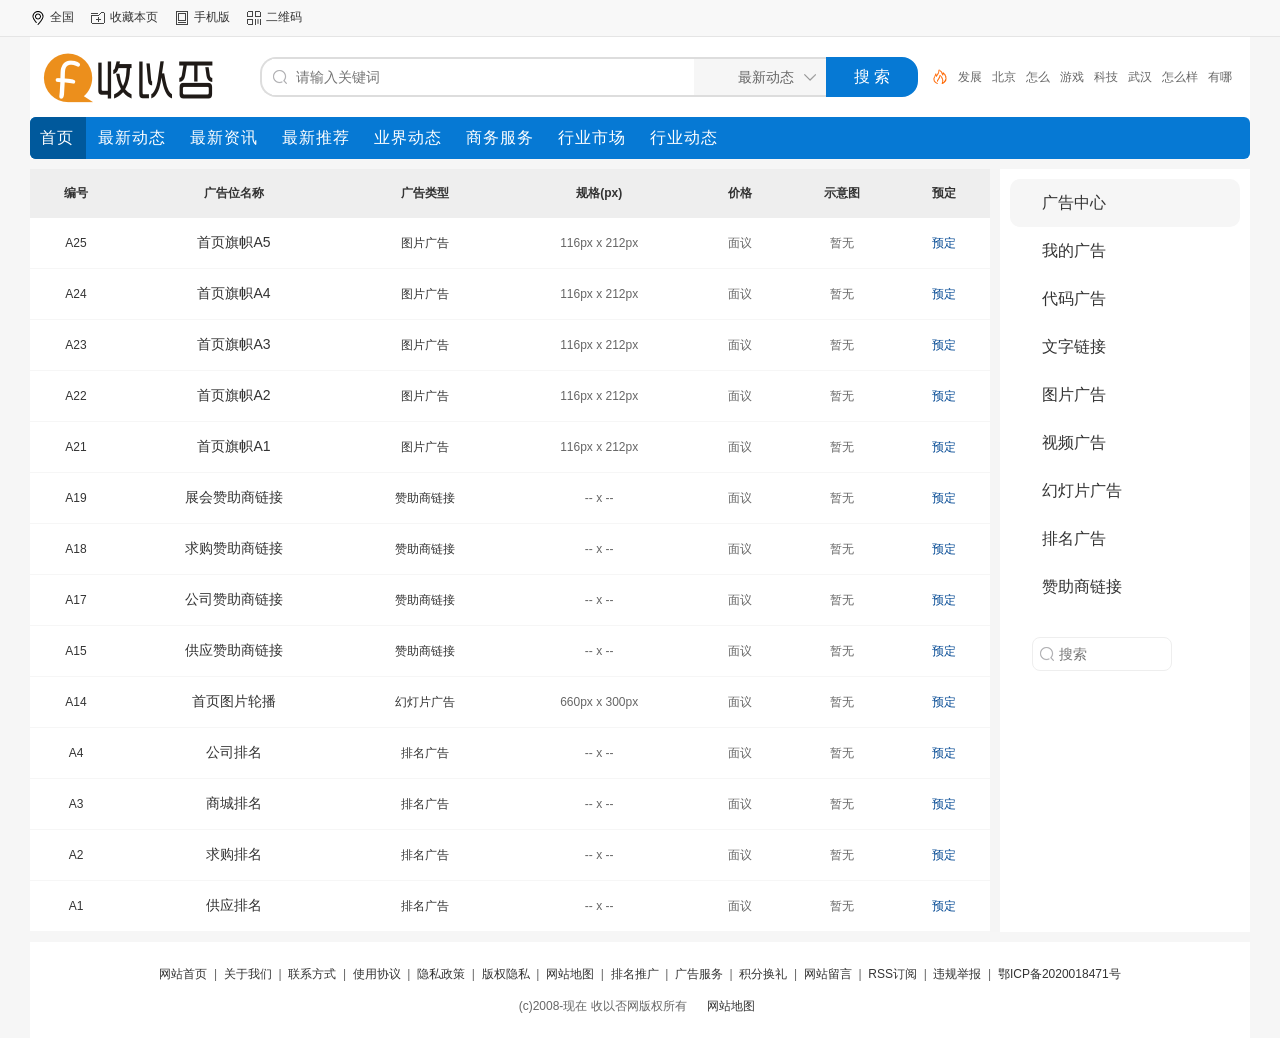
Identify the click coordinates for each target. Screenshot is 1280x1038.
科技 (1106, 77)
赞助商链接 (425, 498)
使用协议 (377, 974)
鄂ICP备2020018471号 (1059, 974)
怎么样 (1180, 77)
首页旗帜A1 (233, 446)
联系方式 (312, 974)
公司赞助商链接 (234, 599)
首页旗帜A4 (233, 293)
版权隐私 (506, 974)
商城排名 (234, 803)
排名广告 (425, 753)
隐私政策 (441, 974)
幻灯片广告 (425, 702)
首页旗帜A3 (233, 344)
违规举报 (957, 974)
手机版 (212, 17)
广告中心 (1074, 202)
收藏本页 (134, 17)
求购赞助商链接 (234, 548)
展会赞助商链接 (234, 497)
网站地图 (570, 974)
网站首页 (183, 974)
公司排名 (234, 752)
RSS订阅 (892, 974)
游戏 (1072, 77)
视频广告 (1074, 442)
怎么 (1038, 77)
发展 (970, 77)
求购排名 (234, 854)
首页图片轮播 (234, 701)
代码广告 (1074, 298)
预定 (944, 243)
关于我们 (248, 974)
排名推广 (635, 974)
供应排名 (234, 905)
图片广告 (425, 243)
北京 (1004, 77)
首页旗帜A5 (233, 242)
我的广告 (1074, 250)
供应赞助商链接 (234, 650)
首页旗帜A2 (233, 395)
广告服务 (699, 974)
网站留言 (828, 974)
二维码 (284, 17)
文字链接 (1074, 346)
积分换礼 (763, 974)
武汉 (1140, 77)
